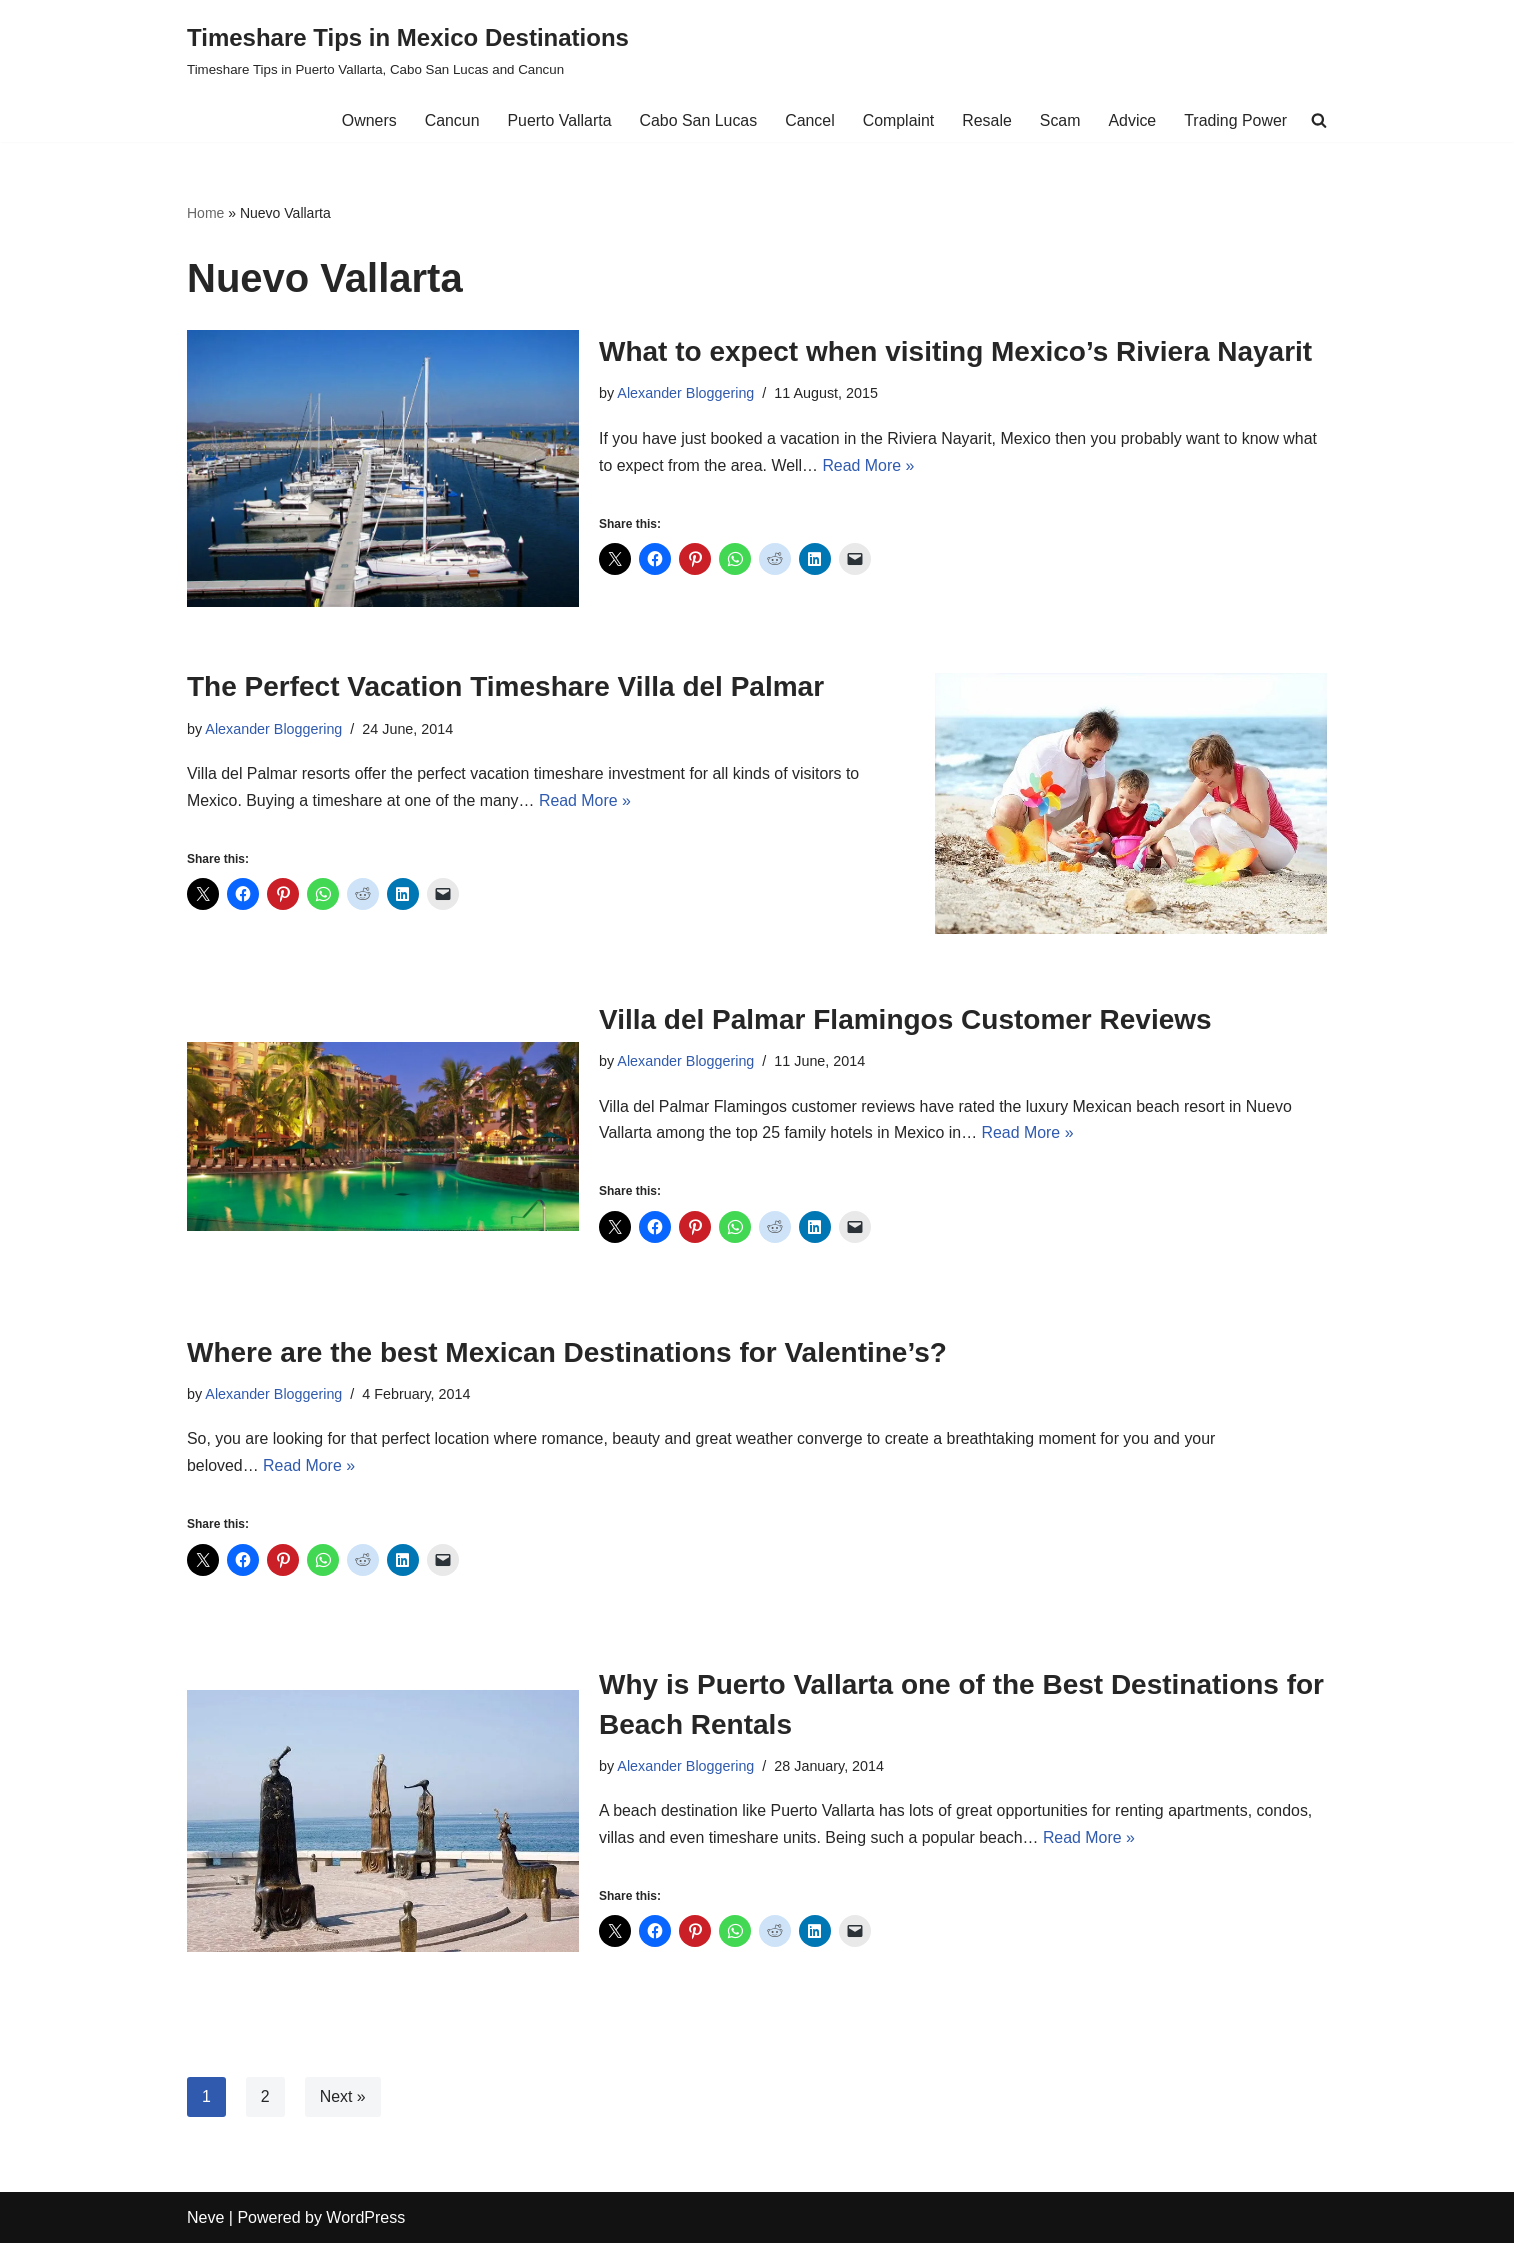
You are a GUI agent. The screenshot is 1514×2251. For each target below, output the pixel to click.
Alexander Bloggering (686, 393)
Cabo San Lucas (696, 120)
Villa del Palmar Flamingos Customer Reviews (905, 1021)
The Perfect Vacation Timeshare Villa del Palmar (505, 687)
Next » (343, 2104)
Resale (986, 120)
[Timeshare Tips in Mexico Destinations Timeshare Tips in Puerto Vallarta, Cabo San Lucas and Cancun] (408, 49)
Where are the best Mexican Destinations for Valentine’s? (567, 1355)
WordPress (365, 2225)
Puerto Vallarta (556, 120)
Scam (1059, 120)
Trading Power (1235, 120)
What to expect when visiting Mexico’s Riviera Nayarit (955, 351)
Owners (365, 120)
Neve (205, 2225)
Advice (1132, 120)
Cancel (808, 120)
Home (205, 213)
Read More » (870, 465)
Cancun (448, 120)
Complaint (897, 120)
